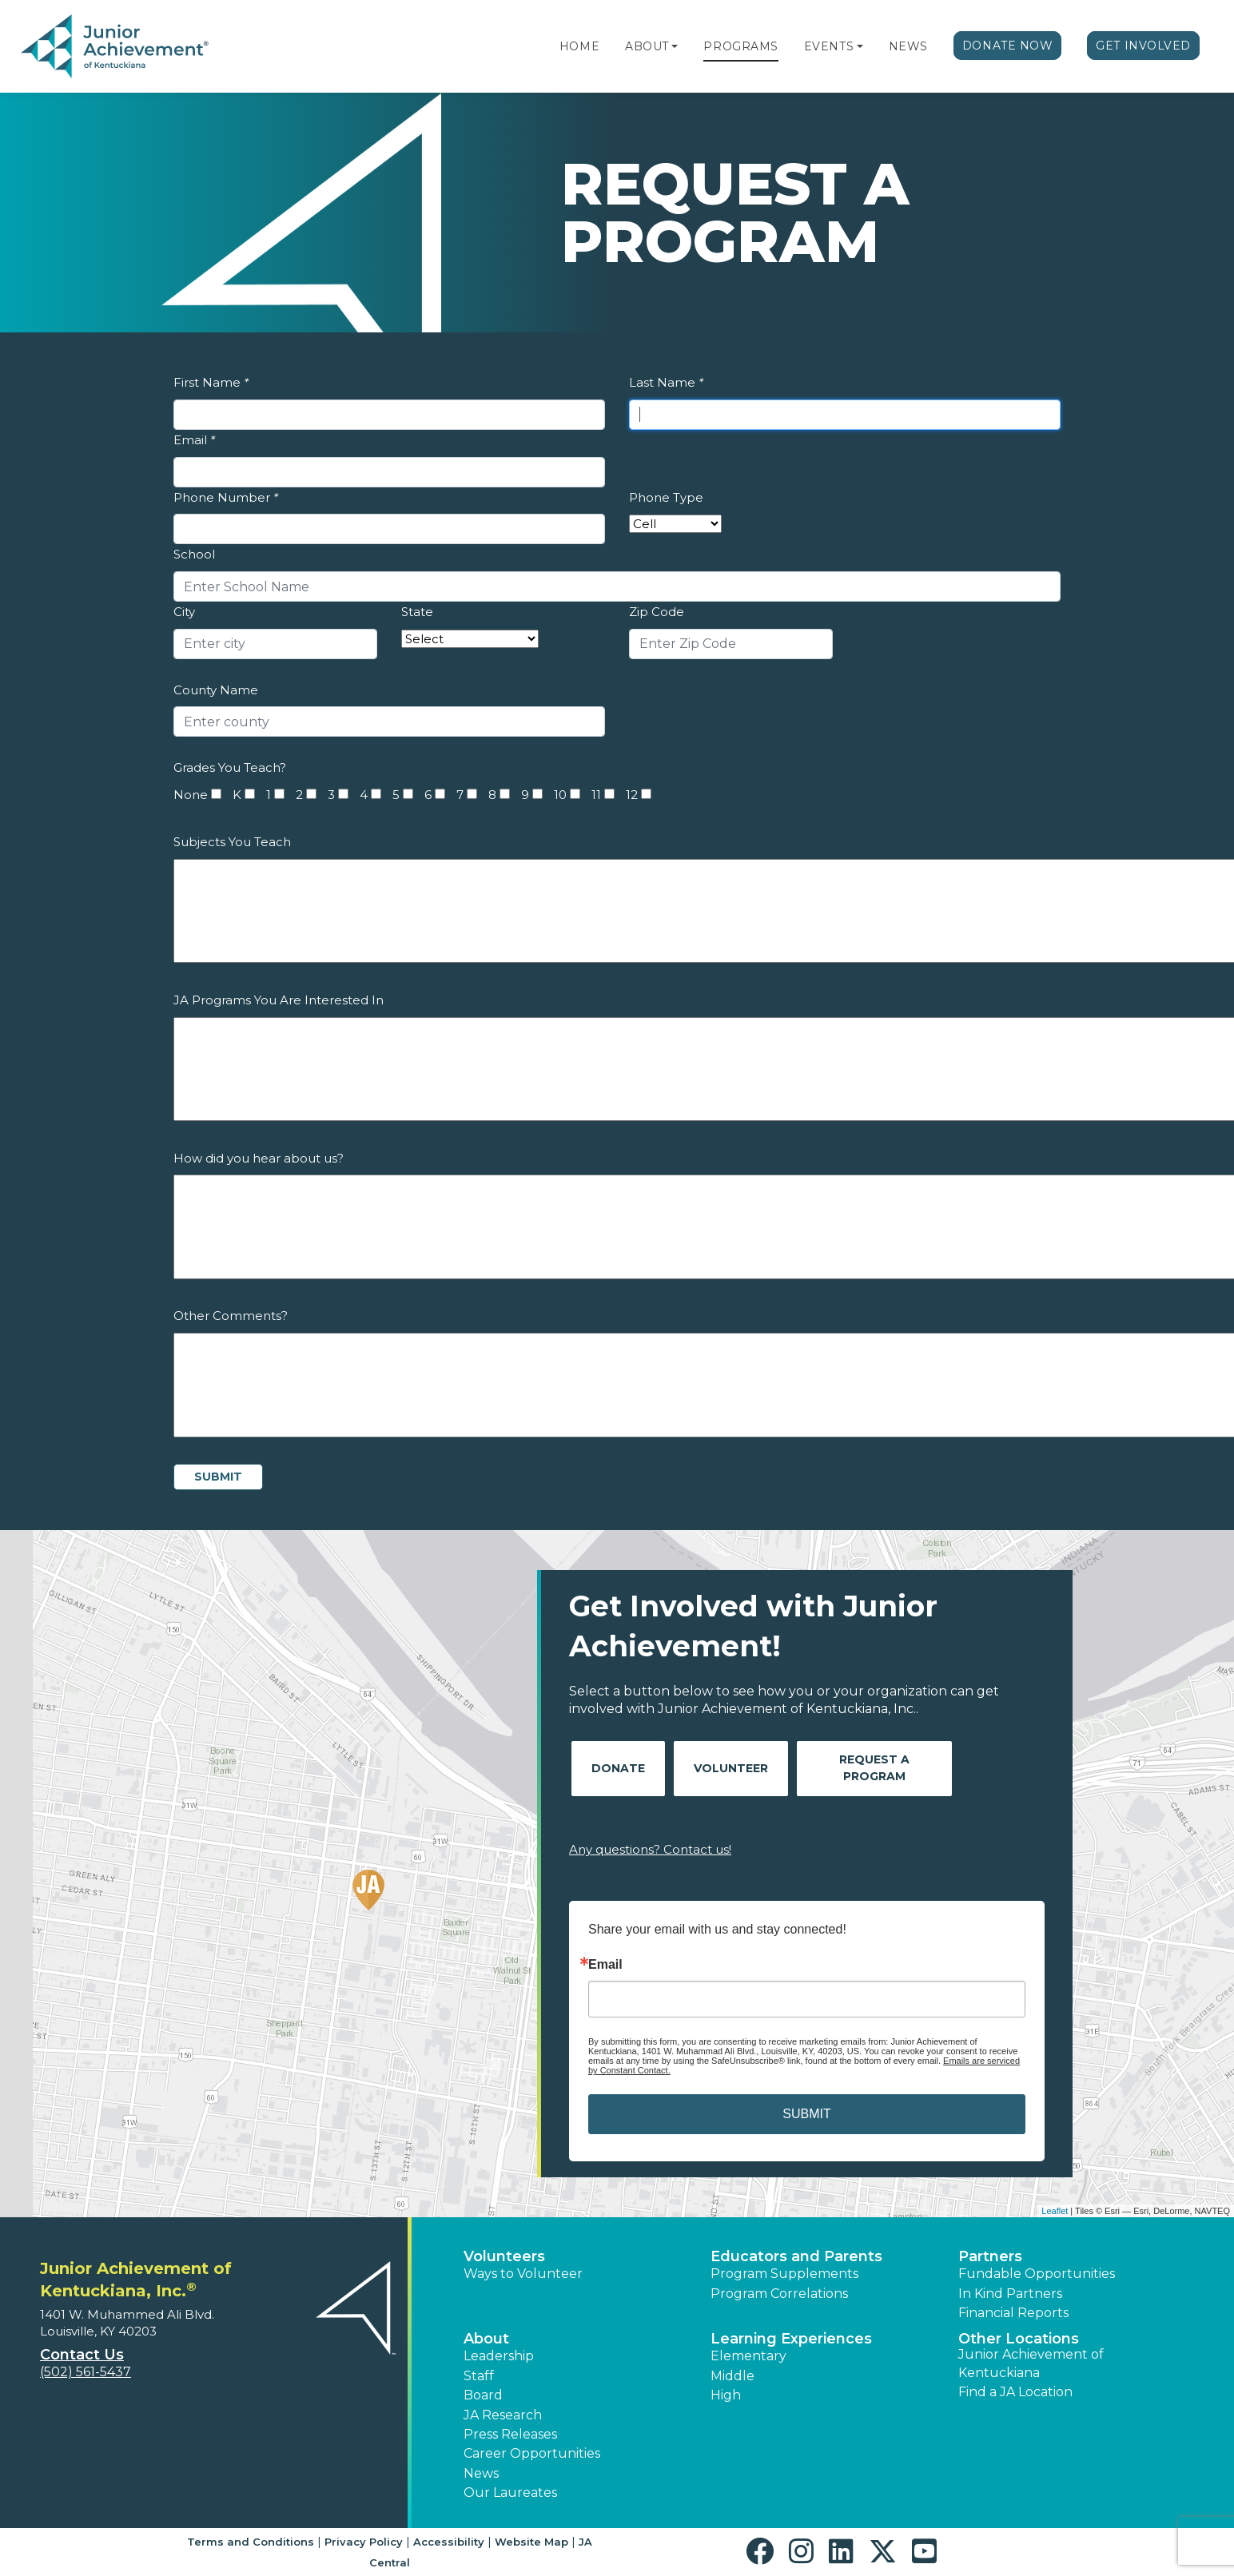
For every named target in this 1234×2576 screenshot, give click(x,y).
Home (579, 46)
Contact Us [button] (82, 2354)
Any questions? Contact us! (650, 1849)
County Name (215, 690)
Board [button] (483, 2395)
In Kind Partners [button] (1010, 2293)
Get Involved (1143, 45)
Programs (740, 46)
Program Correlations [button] (779, 2293)
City (184, 611)
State (417, 611)
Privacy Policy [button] (363, 2541)
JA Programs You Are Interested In (278, 1000)
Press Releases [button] (510, 2434)
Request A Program (874, 1767)
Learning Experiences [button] (791, 2339)
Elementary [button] (748, 2355)
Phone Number (225, 497)
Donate (618, 1768)
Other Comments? (230, 1315)
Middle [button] (732, 2375)
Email (194, 439)
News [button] (481, 2473)
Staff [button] (479, 2375)
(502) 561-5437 (85, 2371)
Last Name (666, 382)
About (647, 46)
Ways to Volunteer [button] (523, 2273)
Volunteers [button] (504, 2256)
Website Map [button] (531, 2541)
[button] (674, 46)
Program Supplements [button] (784, 2273)
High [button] (726, 2395)
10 (560, 794)
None (190, 794)
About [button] (486, 2339)
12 (632, 794)
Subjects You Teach (232, 841)
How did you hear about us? (258, 1158)
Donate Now (1007, 45)
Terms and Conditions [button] (250, 2541)
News (908, 46)
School (194, 554)
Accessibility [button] (448, 2541)
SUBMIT (806, 2114)
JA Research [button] (503, 2415)
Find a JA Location (1015, 2391)
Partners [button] (990, 2256)
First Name (211, 382)
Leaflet (1054, 2211)
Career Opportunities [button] (532, 2453)
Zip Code (656, 611)
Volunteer (731, 1768)
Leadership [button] (499, 2355)
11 (596, 794)
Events (829, 46)
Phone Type (666, 497)
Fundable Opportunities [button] (1036, 2273)
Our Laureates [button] (510, 2492)
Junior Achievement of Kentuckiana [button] (1031, 2363)
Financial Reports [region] (1013, 2312)
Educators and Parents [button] (796, 2256)
